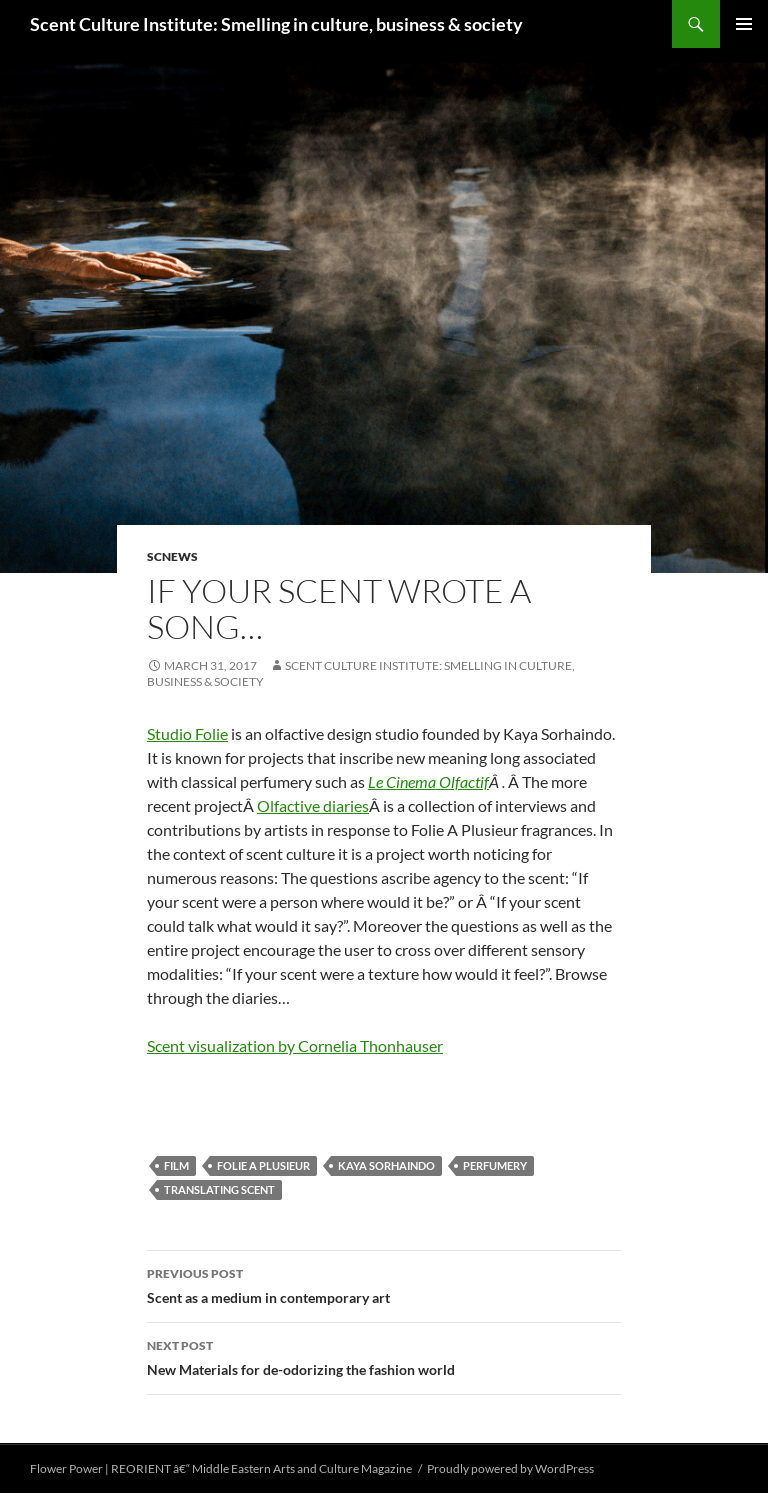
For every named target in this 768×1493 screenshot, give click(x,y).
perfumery (495, 1165)
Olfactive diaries (313, 805)
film (176, 1165)
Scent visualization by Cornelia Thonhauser (295, 1045)
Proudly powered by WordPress (510, 1468)
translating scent (219, 1189)
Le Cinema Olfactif (428, 781)
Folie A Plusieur (263, 1165)
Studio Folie (187, 733)
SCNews (172, 556)
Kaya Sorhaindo (386, 1165)
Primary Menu (744, 24)
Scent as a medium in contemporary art (384, 1284)
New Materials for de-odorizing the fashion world (384, 1356)
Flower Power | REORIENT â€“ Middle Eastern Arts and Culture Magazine (221, 1468)
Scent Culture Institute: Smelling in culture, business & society (276, 24)
